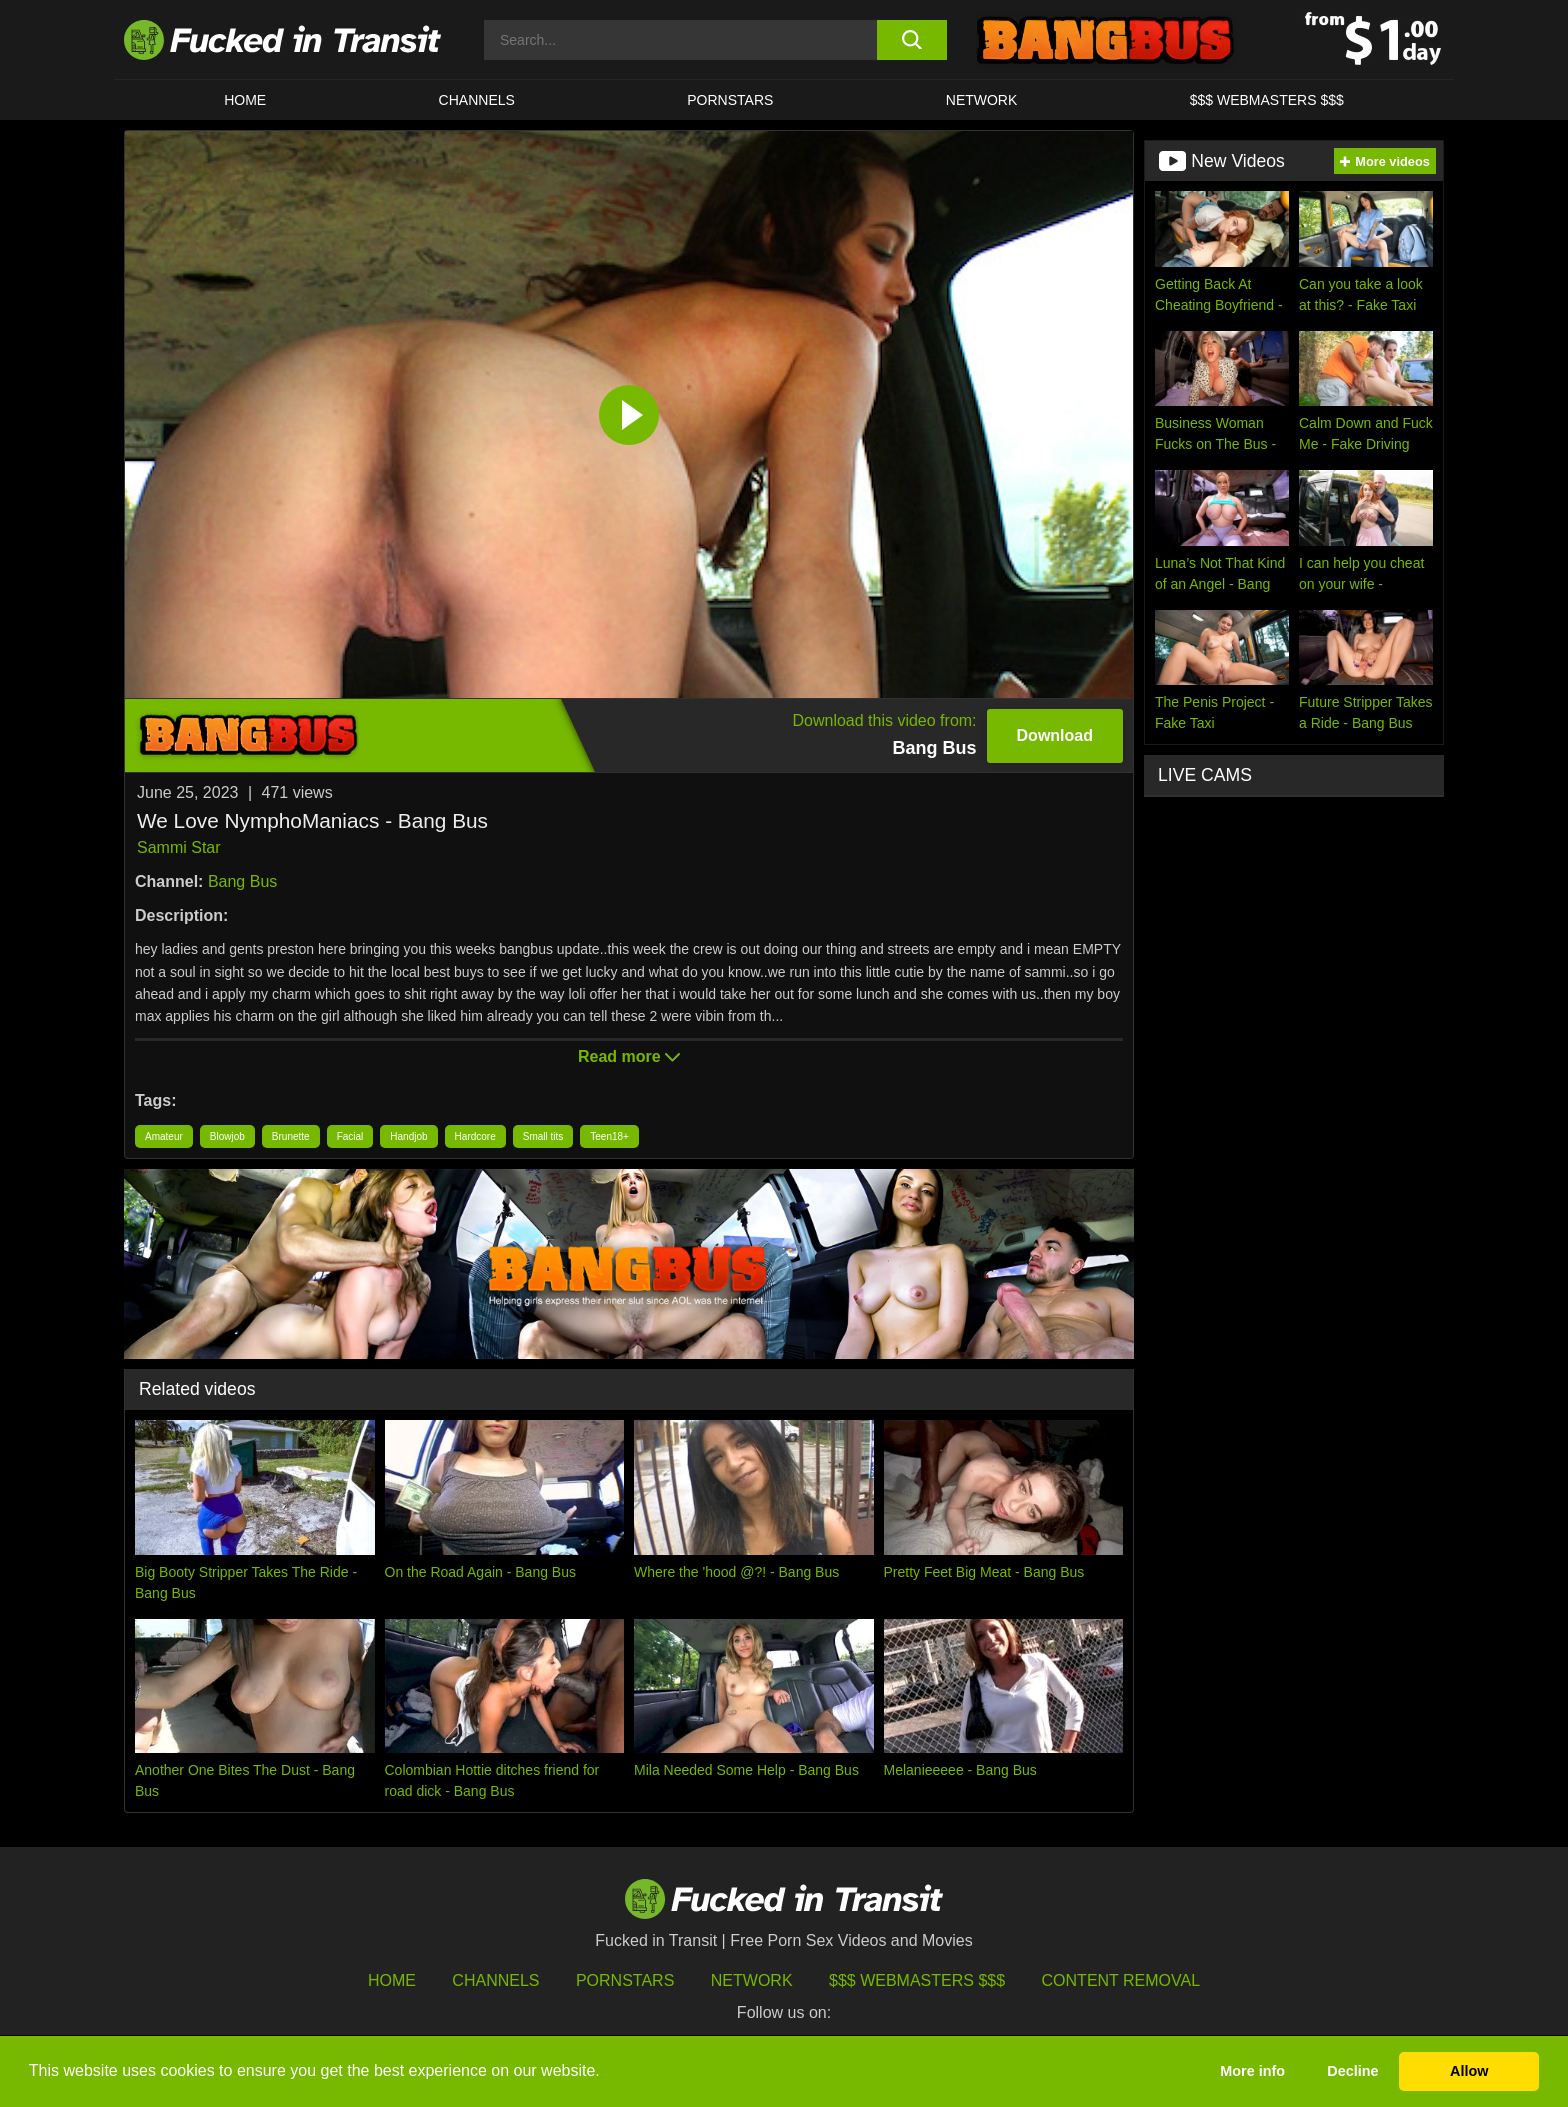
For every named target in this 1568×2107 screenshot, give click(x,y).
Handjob (408, 1136)
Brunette (291, 1136)
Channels (495, 1980)
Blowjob (227, 1136)
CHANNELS (477, 100)
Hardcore (475, 1136)
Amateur (164, 1136)
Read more (629, 1056)
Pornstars (730, 100)
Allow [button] (1469, 2071)
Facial (350, 1136)
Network (982, 100)
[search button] (911, 40)
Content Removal (1121, 1980)
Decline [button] (1352, 2071)
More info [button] (1252, 2071)
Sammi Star (179, 847)
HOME (245, 100)
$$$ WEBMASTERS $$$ (1267, 100)
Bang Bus (242, 881)
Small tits (543, 1136)
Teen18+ (609, 1136)
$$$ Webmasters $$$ (917, 1980)
